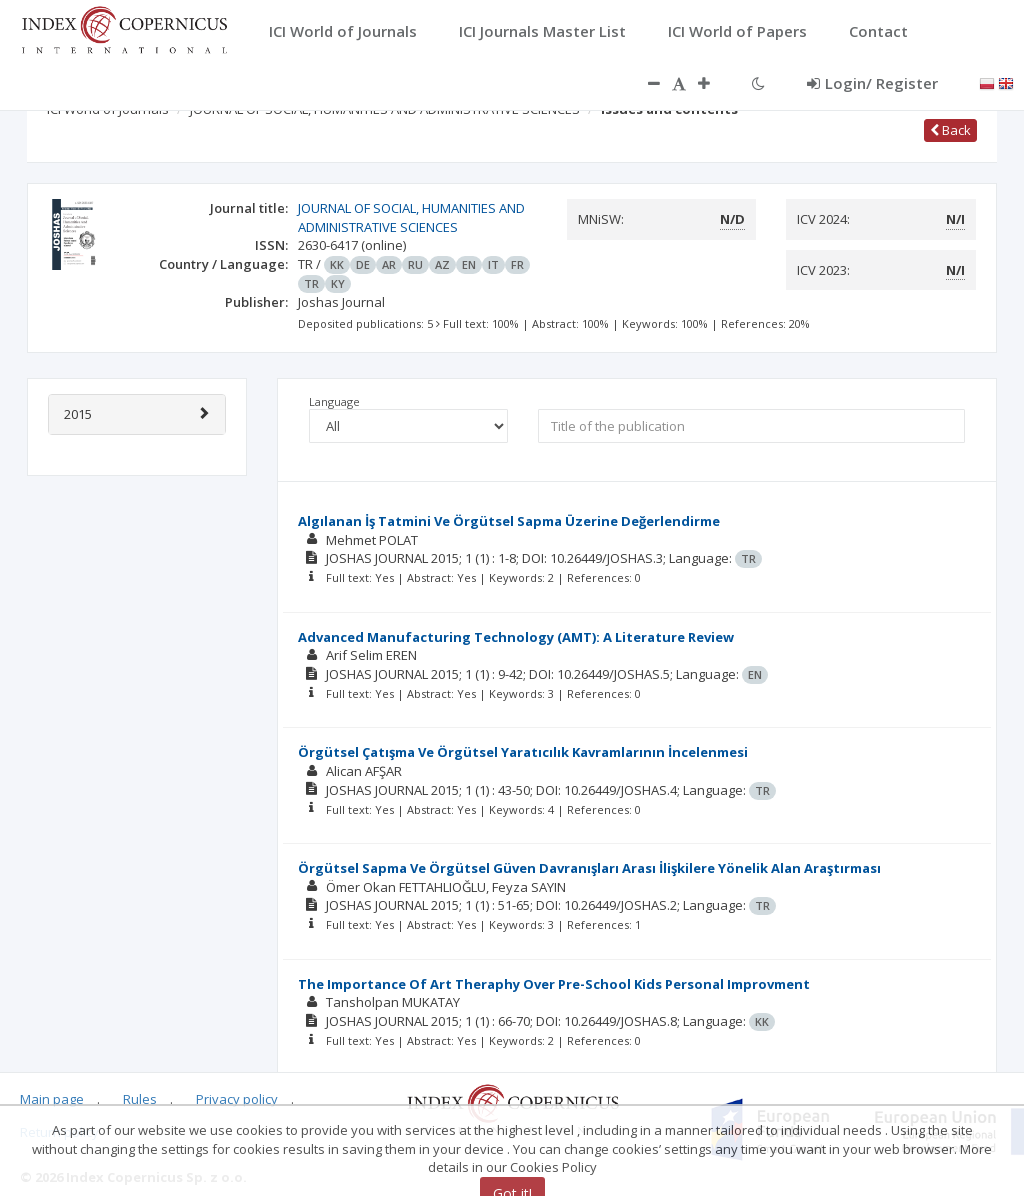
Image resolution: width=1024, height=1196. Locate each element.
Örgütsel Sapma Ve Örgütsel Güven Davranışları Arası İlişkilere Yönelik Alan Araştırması (589, 868)
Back (950, 130)
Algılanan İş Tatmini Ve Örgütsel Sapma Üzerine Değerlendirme (509, 521)
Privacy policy (237, 1099)
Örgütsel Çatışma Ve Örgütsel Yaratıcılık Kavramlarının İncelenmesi (523, 752)
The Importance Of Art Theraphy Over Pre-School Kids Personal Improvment (554, 984)
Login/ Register (872, 83)
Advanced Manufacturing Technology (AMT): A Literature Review (516, 637)
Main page (52, 1099)
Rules (140, 1099)
